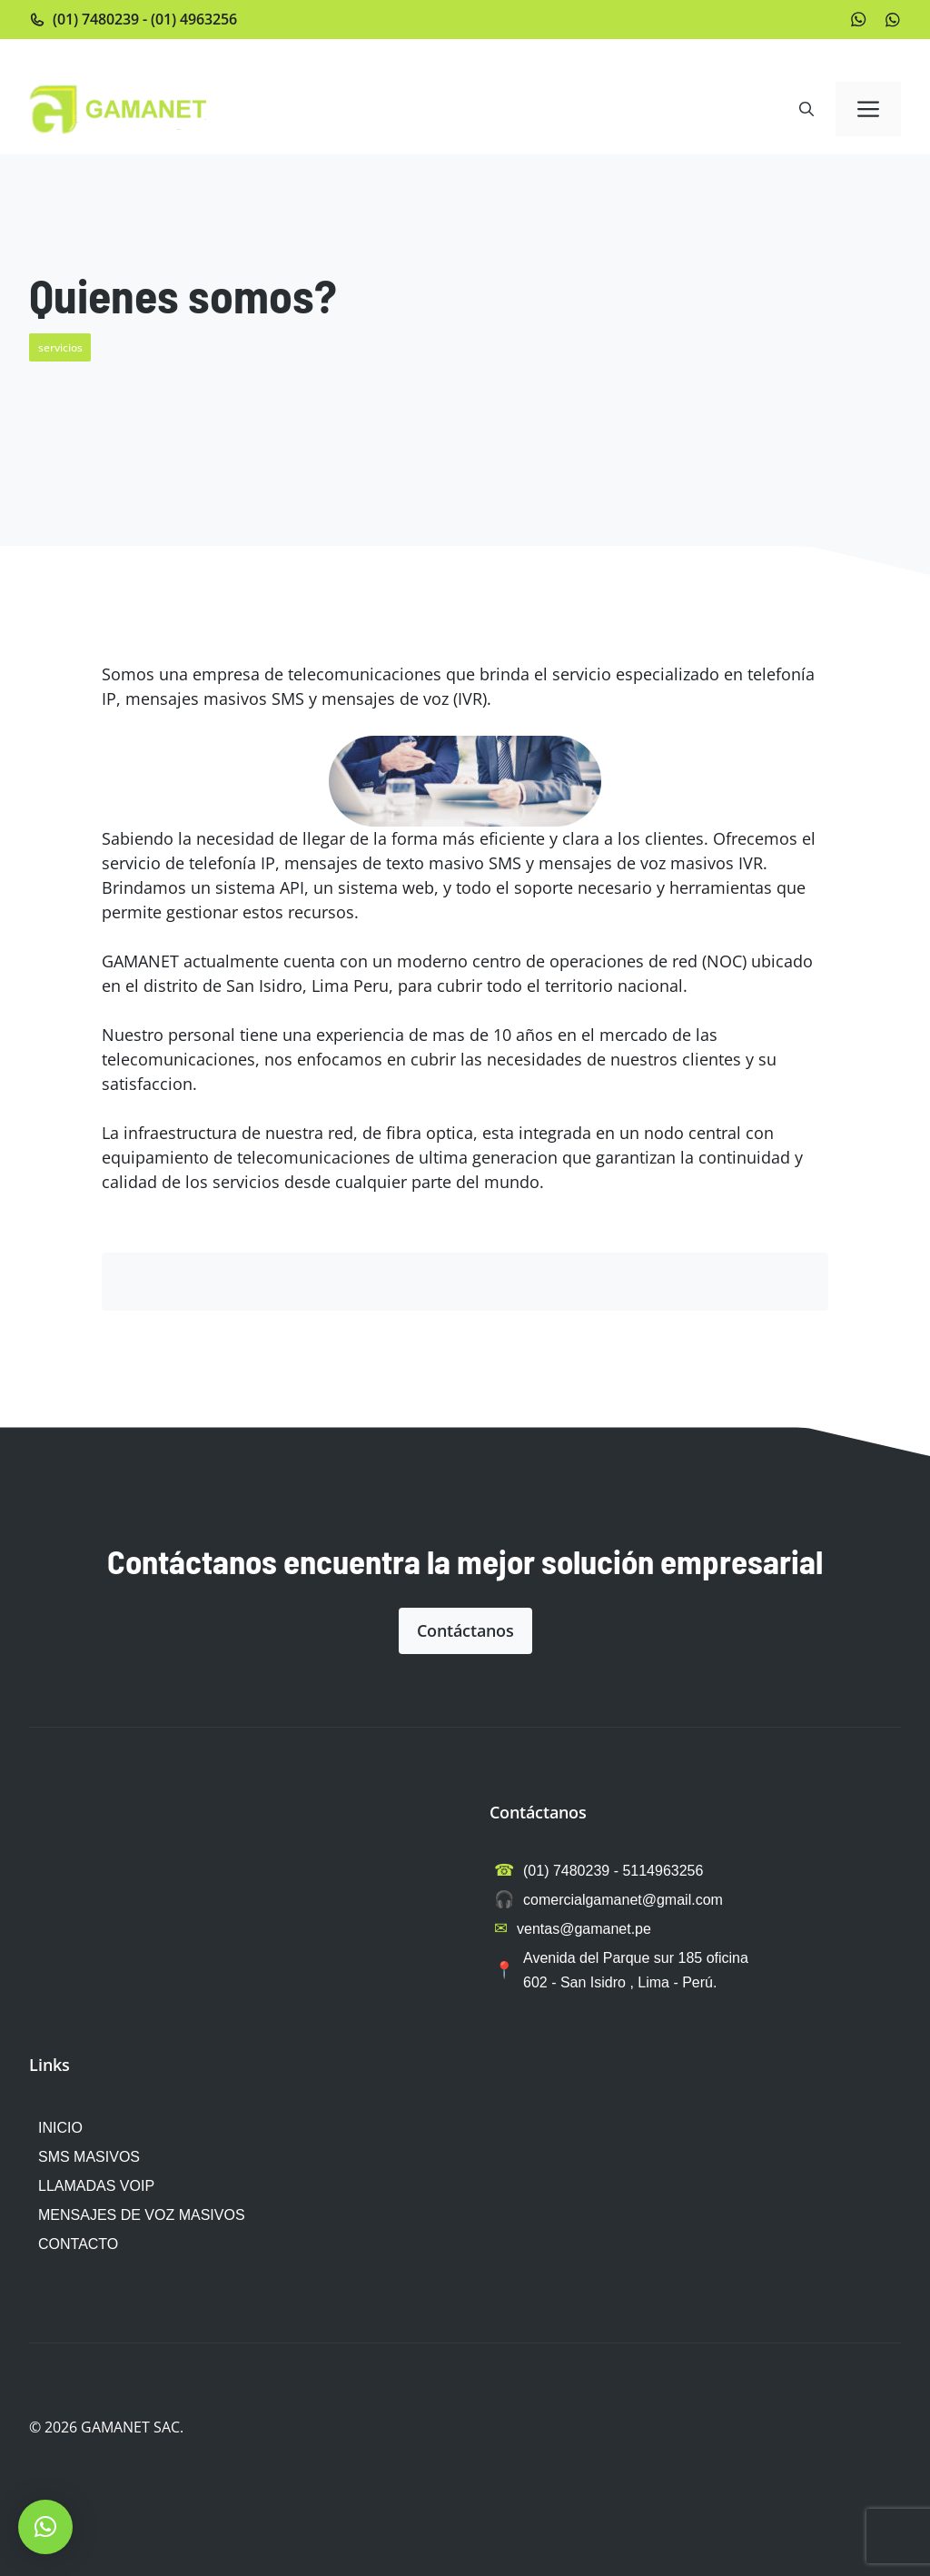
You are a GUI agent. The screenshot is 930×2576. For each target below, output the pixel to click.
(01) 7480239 (96, 19)
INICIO (60, 2127)
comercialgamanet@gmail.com (623, 1899)
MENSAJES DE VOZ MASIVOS (141, 2215)
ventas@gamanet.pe (584, 1929)
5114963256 (662, 1870)
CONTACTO (78, 2244)
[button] (806, 109)
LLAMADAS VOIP (96, 2186)
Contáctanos (465, 1630)
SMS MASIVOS (89, 2157)
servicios (60, 347)
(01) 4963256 (194, 19)
